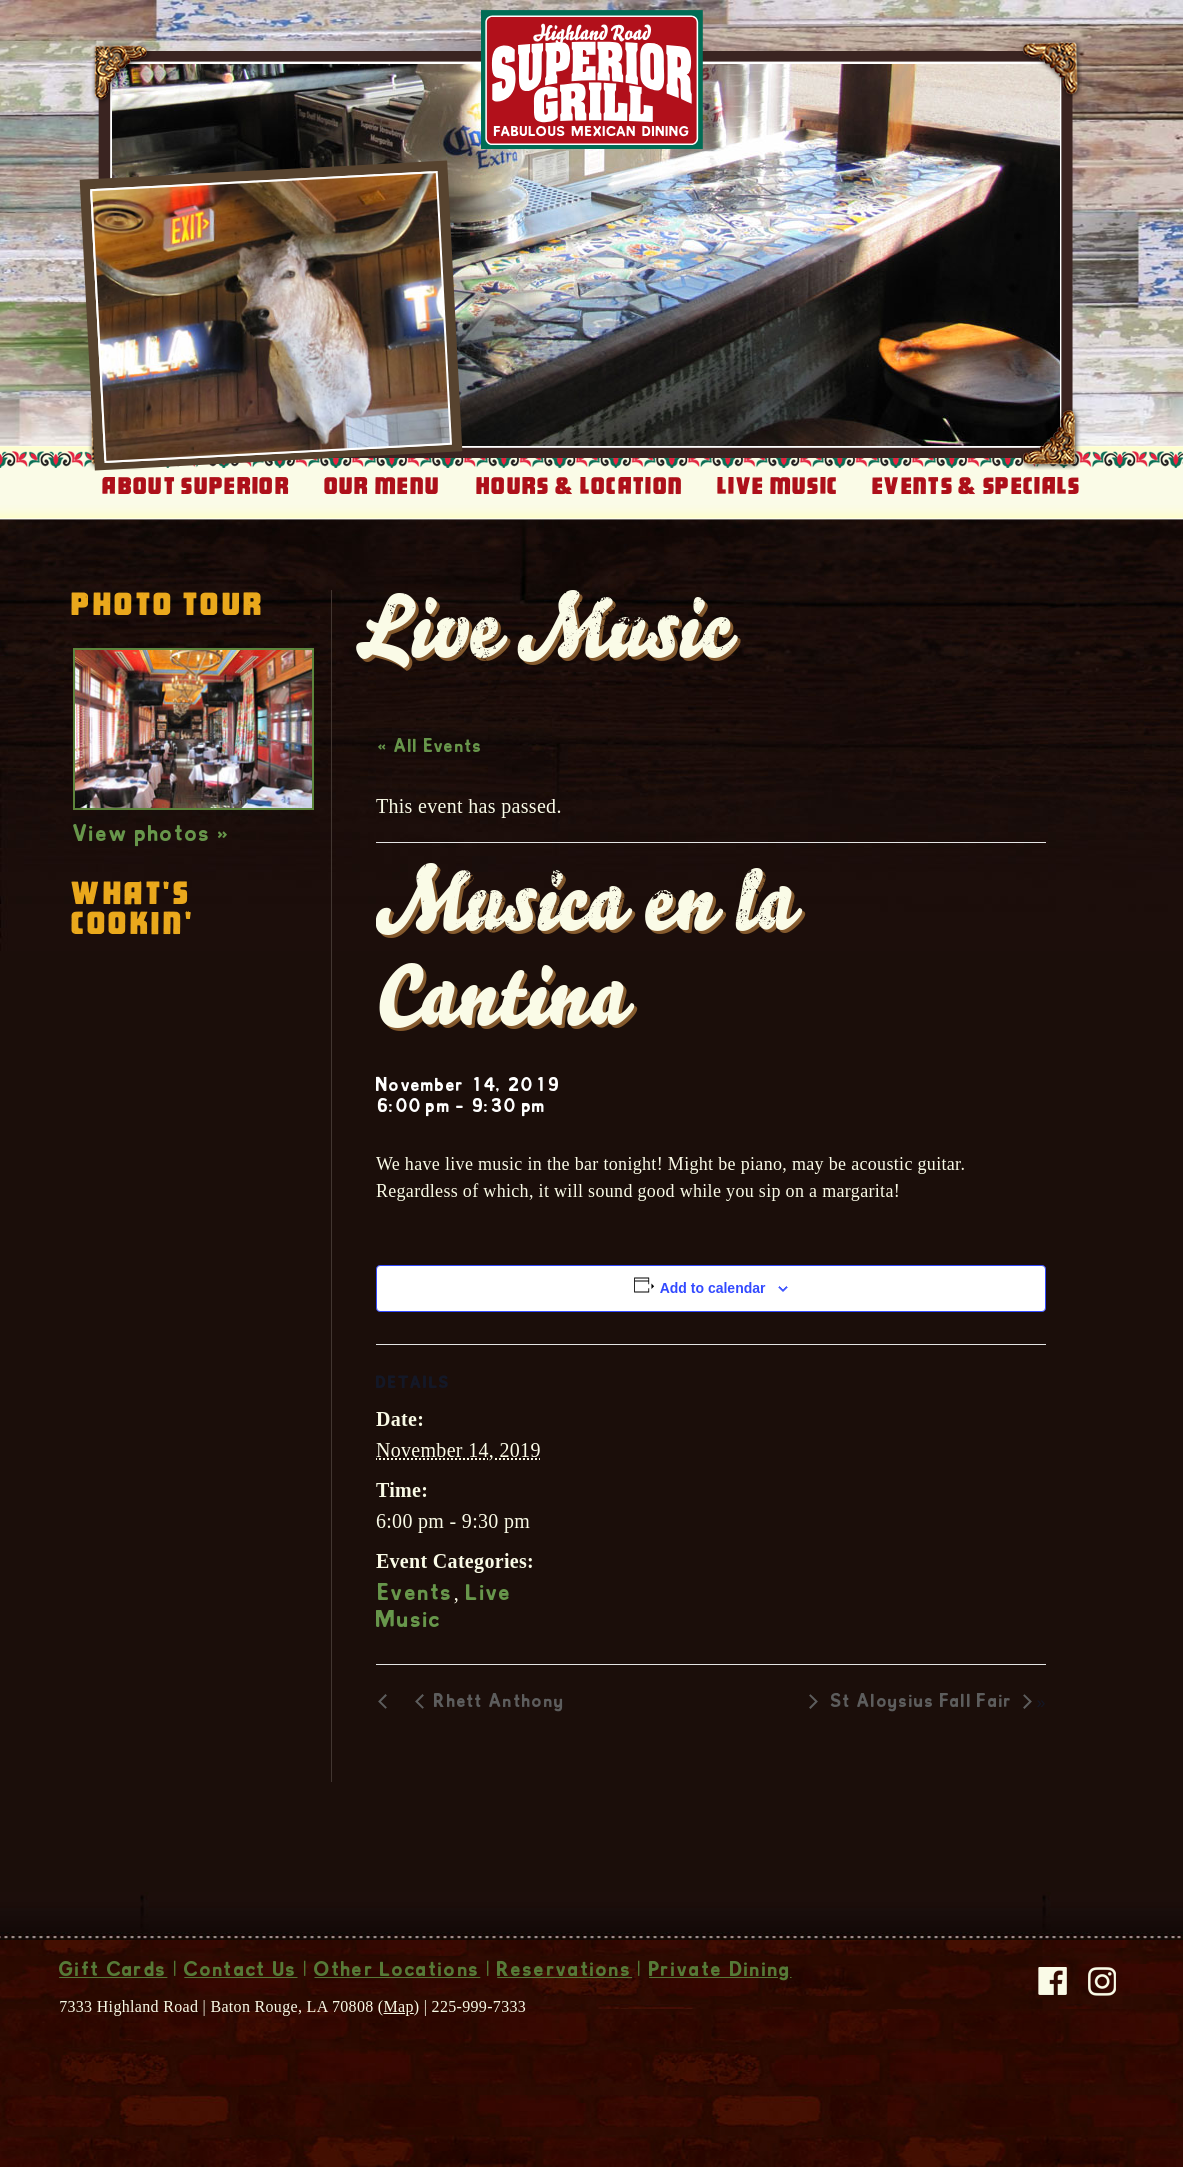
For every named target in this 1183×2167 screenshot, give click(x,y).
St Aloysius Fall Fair (922, 1703)
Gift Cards (113, 1972)
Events (416, 1595)
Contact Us (240, 1972)
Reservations (564, 1972)
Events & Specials (976, 486)
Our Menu (382, 486)
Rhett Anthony (499, 1703)
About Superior (195, 486)
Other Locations (397, 1972)
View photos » (151, 836)
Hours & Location (579, 486)
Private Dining (720, 1972)
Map (399, 2006)
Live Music (777, 486)
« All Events (430, 748)
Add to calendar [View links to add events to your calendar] (713, 1288)
